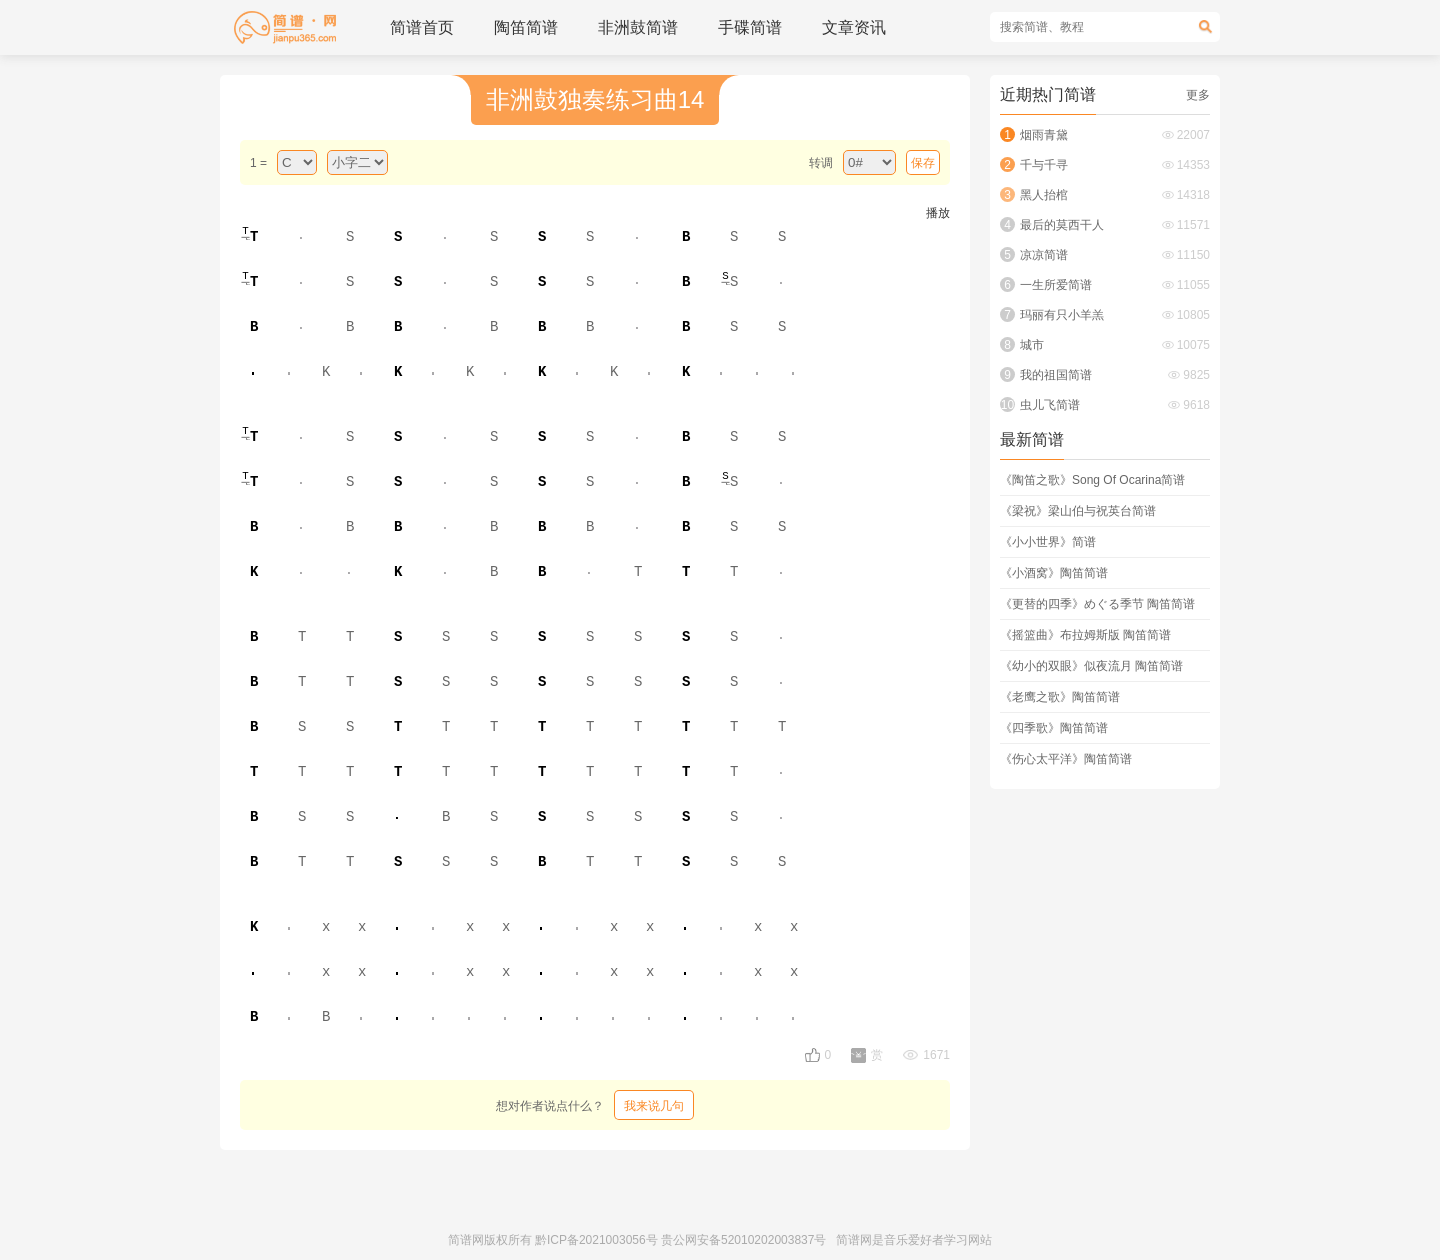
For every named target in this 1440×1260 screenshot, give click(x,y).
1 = (258, 163)
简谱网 (466, 1240)
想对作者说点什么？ (595, 1105)
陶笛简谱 (526, 27)
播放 (938, 213)
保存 (923, 163)
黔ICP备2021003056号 (596, 1240)
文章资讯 (854, 27)
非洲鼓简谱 (638, 27)
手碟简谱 (750, 27)
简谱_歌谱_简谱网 (285, 27)
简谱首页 (422, 27)
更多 (1198, 95)
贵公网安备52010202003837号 (743, 1240)
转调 (821, 163)
